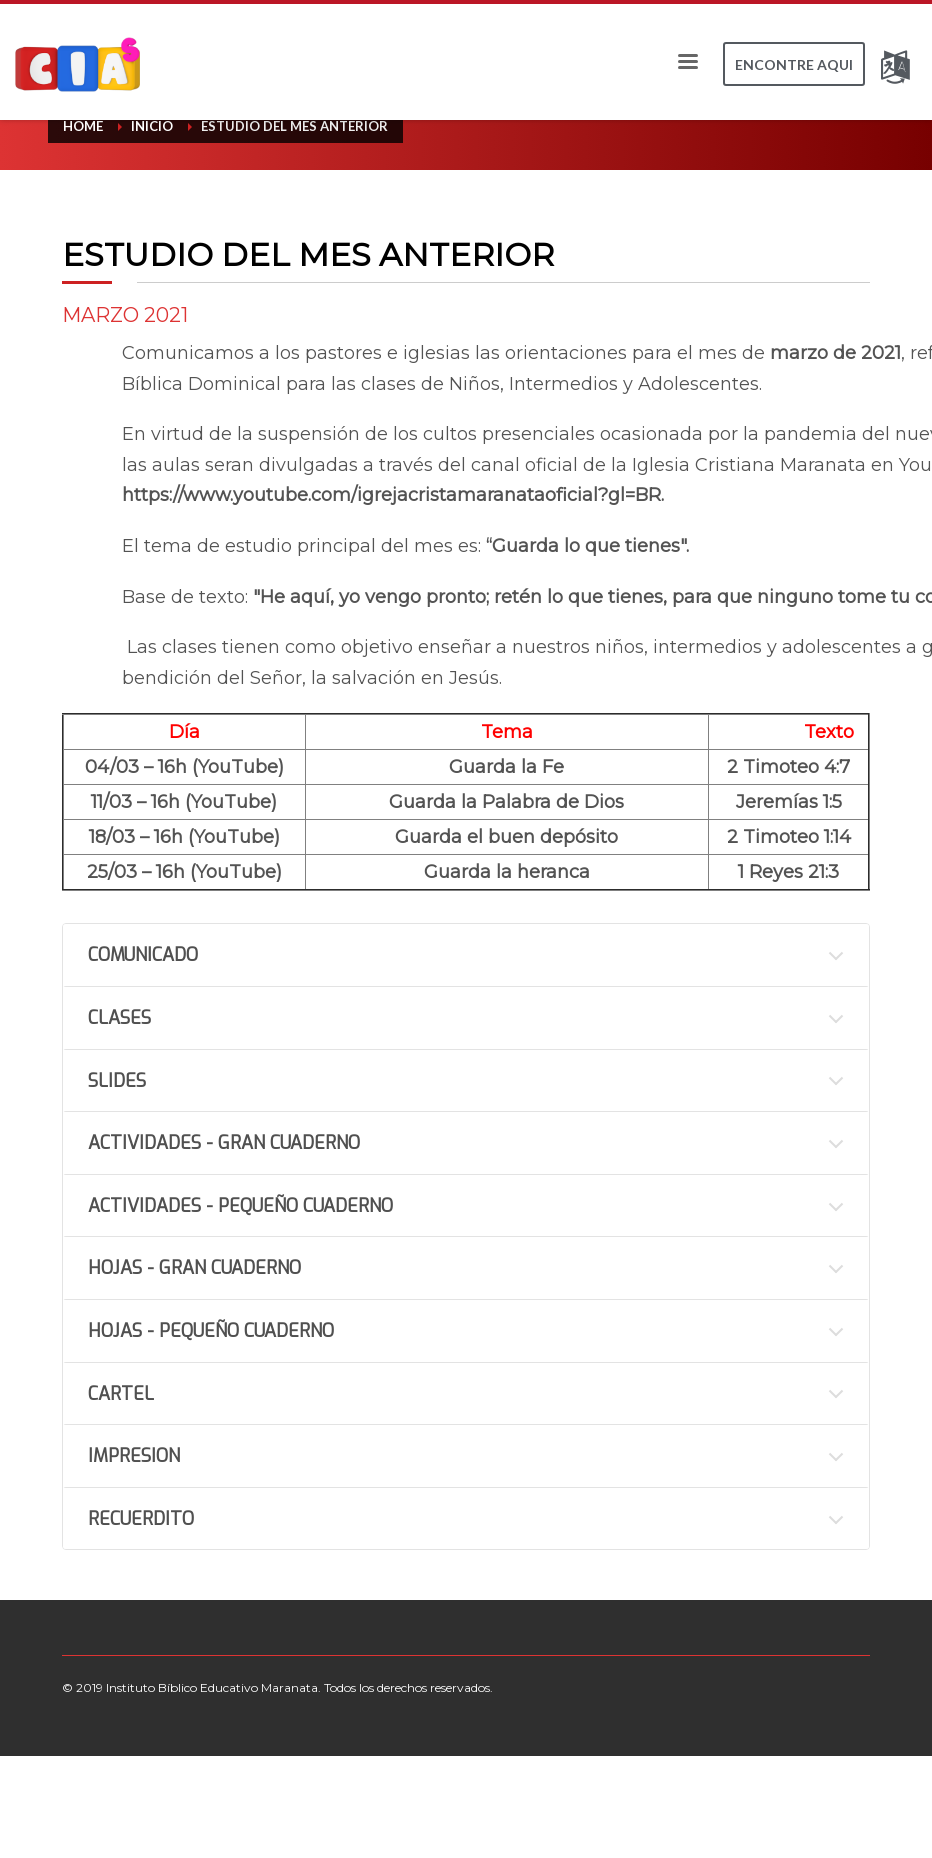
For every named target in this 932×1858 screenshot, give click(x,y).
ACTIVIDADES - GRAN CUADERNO (224, 1143)
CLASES (119, 1018)
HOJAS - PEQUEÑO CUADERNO (211, 1331)
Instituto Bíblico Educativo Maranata (212, 1687)
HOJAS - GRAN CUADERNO (194, 1268)
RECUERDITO (141, 1519)
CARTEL (121, 1394)
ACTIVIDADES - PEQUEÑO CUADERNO (240, 1206)
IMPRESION (134, 1456)
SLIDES (117, 1081)
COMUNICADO (143, 955)
